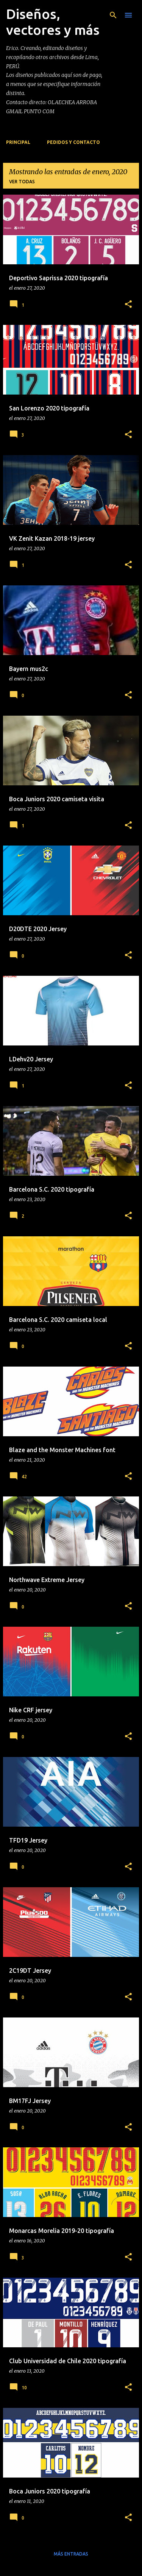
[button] (128, 305)
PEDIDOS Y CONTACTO (73, 142)
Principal (18, 142)
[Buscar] (113, 15)
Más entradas (71, 2553)
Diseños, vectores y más (53, 21)
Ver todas (22, 181)
